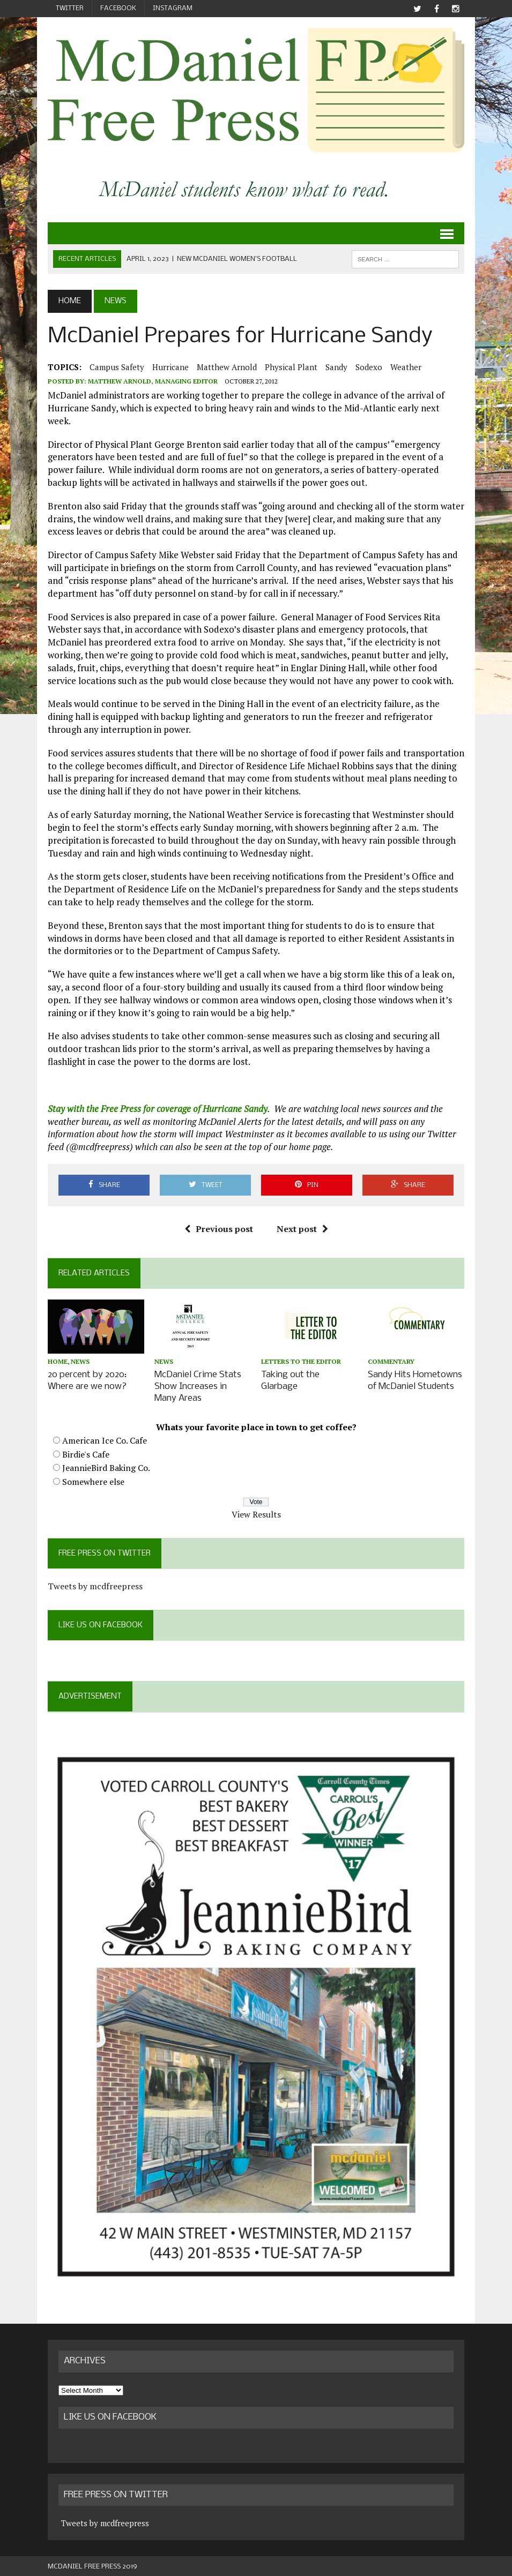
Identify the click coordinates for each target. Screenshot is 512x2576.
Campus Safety (117, 367)
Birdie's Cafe (85, 1453)
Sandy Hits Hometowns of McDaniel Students (415, 1380)
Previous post (218, 1229)
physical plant (291, 367)
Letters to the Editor (301, 1361)
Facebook (118, 8)
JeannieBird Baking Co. (106, 1466)
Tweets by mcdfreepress (95, 1584)
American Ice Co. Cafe (104, 1439)
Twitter (70, 8)
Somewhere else (93, 1480)
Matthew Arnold (227, 367)
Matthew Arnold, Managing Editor (153, 381)
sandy (336, 367)
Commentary (391, 1361)
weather (405, 367)
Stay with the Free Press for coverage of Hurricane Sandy (158, 1108)
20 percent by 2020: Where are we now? (87, 1380)
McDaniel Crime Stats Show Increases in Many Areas (197, 1385)
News (80, 1361)
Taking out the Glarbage (290, 1380)
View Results (256, 1513)
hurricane (170, 367)
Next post (302, 1229)
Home (58, 1361)
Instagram (172, 8)
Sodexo (368, 367)
